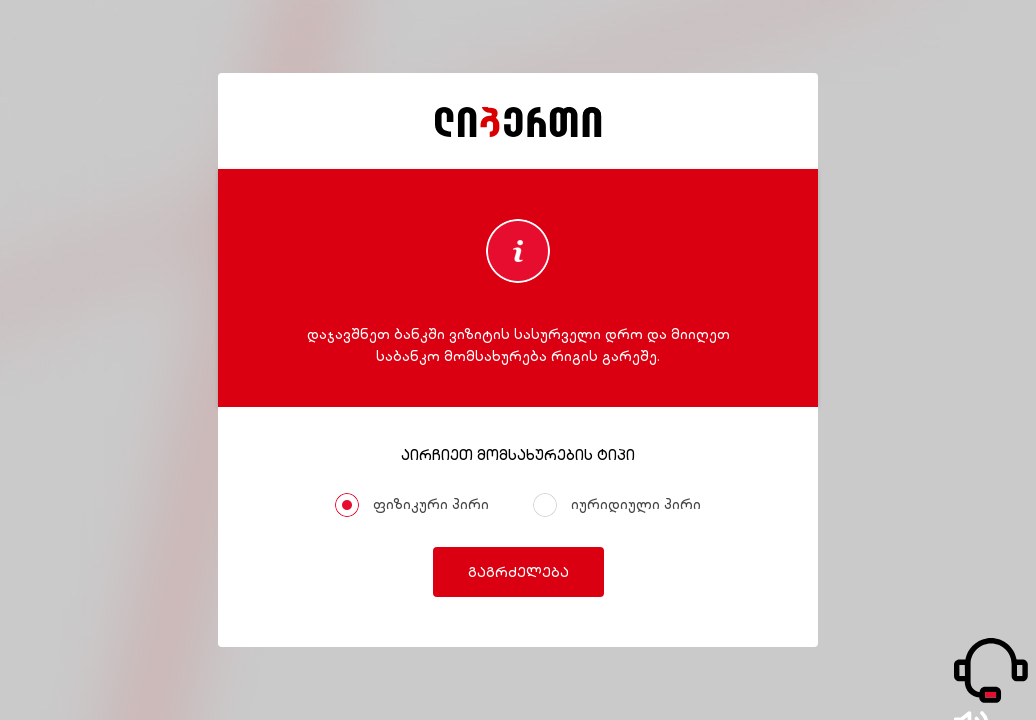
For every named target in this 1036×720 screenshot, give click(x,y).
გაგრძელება (518, 572)
